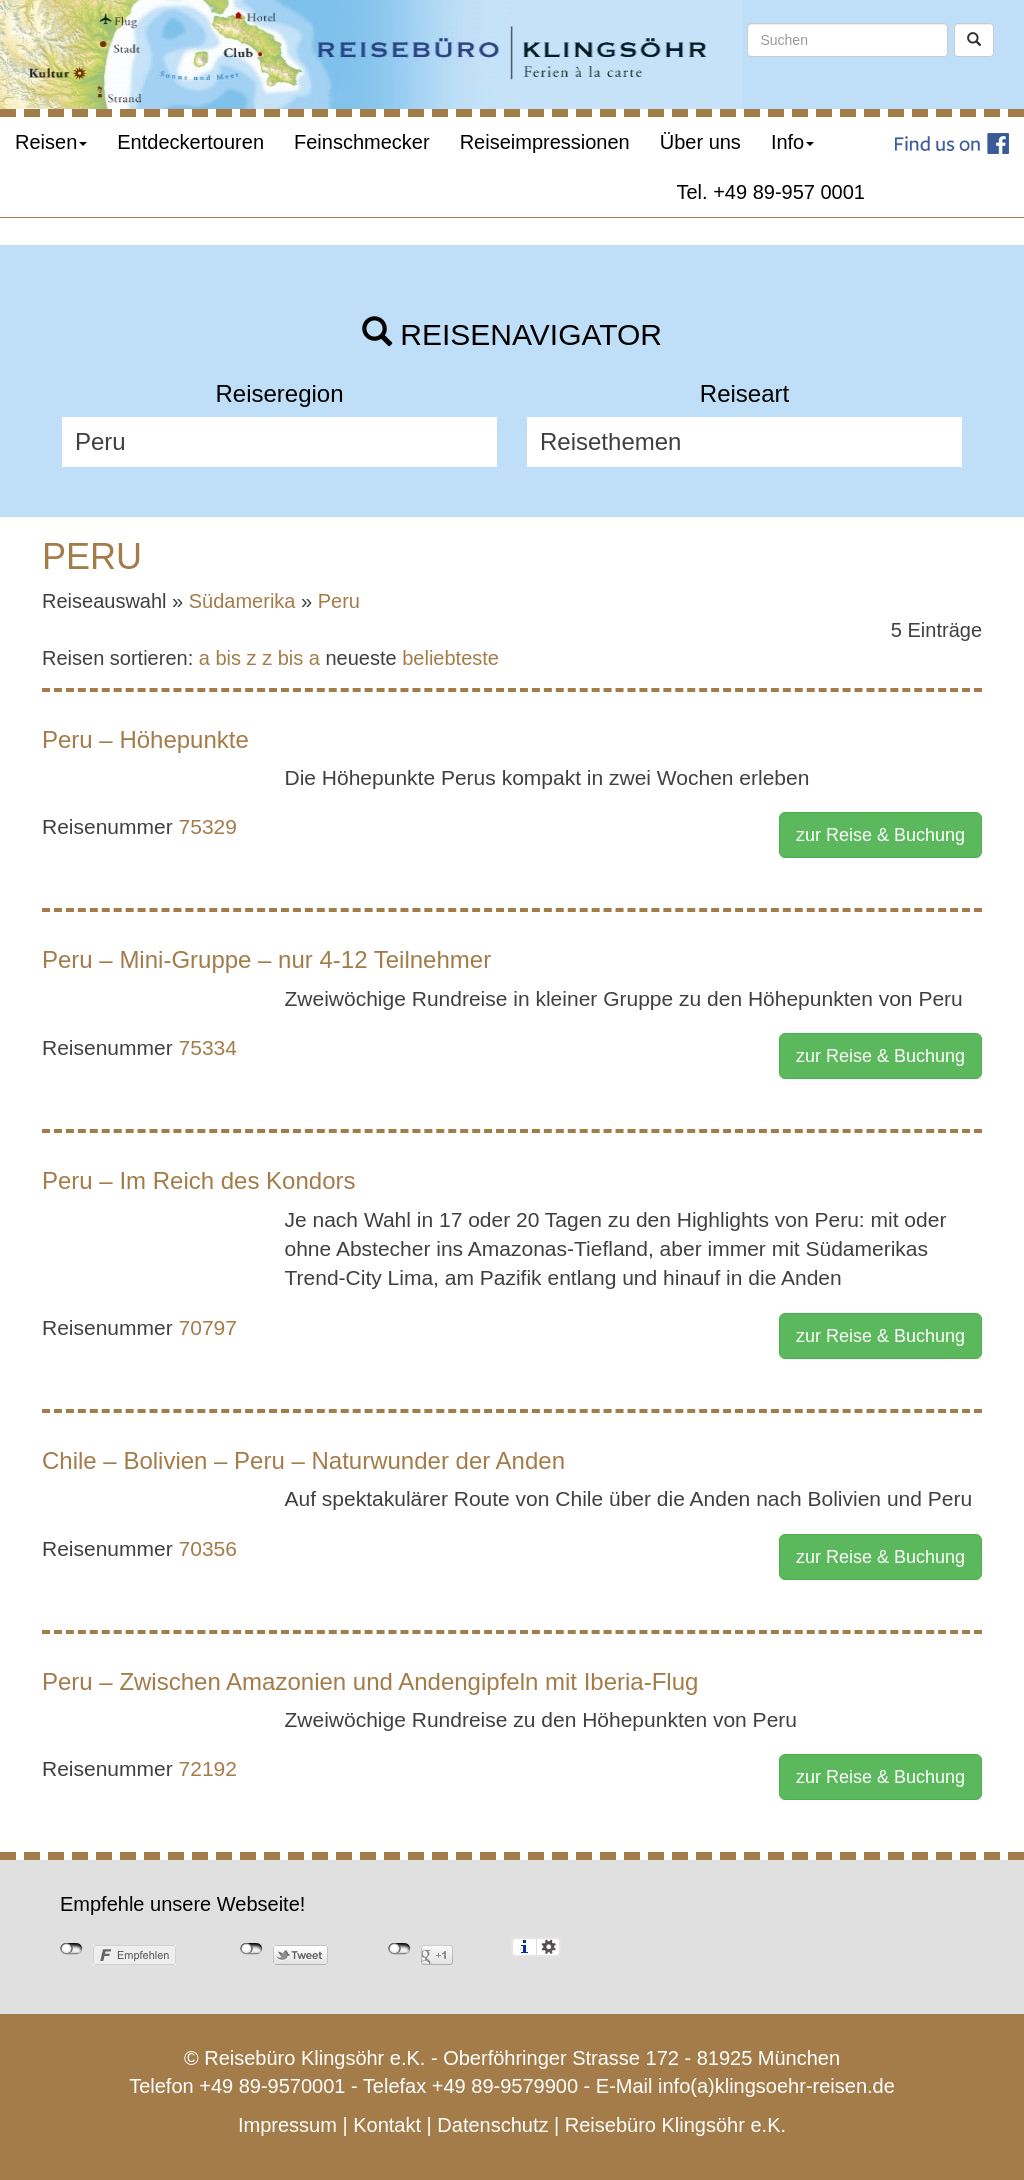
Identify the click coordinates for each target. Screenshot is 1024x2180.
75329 (208, 826)
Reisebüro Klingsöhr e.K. (675, 2125)
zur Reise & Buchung (880, 835)
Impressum (287, 2125)
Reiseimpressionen (545, 142)
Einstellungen (548, 1947)
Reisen (51, 142)
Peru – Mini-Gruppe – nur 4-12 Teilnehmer (266, 959)
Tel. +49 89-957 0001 (771, 192)
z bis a (291, 658)
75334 (208, 1047)
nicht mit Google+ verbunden (399, 1949)
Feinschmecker (362, 142)
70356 (208, 1548)
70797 (208, 1327)
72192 (208, 1768)
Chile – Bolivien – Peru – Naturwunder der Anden (303, 1460)
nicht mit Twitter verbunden (251, 1949)
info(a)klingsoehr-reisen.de (776, 2086)
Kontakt (387, 2125)
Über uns (700, 142)
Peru (339, 601)
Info (792, 142)
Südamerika (242, 601)
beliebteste (450, 658)
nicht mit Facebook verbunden (71, 1949)
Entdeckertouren (190, 142)
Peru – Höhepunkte (145, 739)
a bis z (228, 658)
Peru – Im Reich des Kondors (199, 1180)
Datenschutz (492, 2125)
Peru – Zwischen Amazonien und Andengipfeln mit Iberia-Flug (370, 1681)
